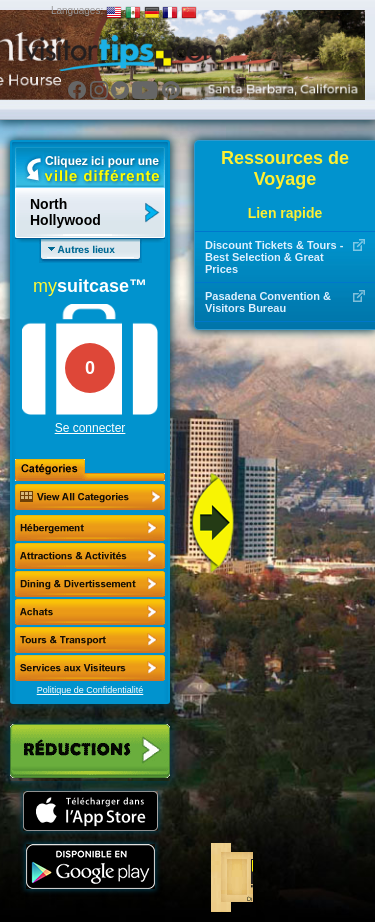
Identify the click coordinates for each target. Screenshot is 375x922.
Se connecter (90, 428)
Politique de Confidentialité (90, 690)
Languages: (77, 10)
